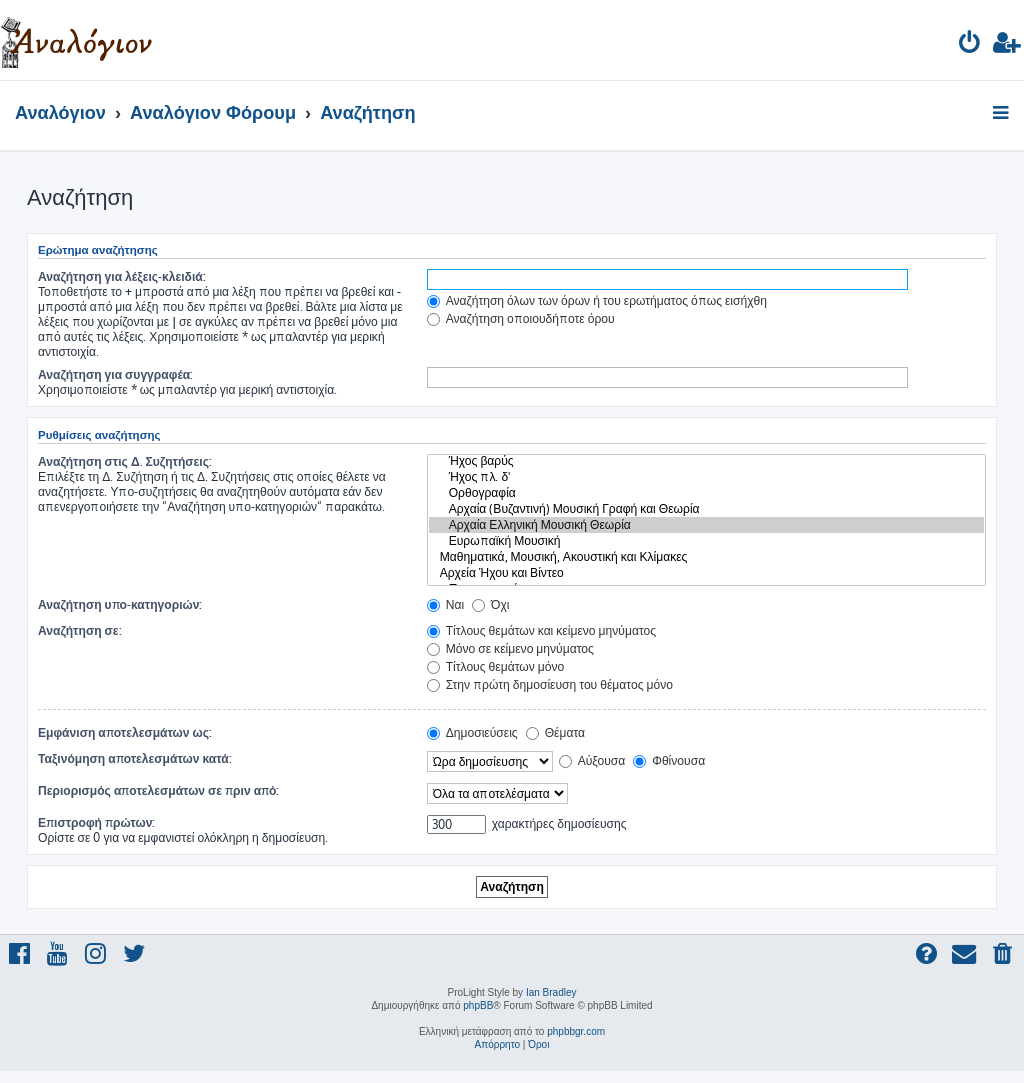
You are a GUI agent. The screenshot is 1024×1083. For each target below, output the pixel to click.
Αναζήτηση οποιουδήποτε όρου (521, 318)
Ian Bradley (551, 992)
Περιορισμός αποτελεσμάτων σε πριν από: (159, 790)
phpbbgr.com (576, 1031)
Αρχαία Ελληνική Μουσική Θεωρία (706, 525)
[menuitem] (970, 45)
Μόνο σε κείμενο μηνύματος (510, 648)
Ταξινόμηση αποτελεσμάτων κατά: (135, 758)
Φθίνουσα (669, 760)
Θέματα (555, 732)
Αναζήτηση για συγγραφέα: (115, 374)
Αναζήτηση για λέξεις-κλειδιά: (122, 276)
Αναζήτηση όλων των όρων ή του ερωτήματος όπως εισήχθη (597, 300)
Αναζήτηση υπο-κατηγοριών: (120, 604)
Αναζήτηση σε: (80, 630)
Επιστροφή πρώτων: (96, 822)
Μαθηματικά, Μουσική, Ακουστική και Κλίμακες (706, 557)
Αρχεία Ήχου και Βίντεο (706, 573)
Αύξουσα (592, 760)
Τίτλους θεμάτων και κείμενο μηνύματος (541, 630)
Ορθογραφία (706, 493)
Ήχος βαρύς (706, 461)
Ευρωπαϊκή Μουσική (706, 541)
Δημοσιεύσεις (472, 732)
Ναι (445, 604)
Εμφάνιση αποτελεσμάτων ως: (125, 732)
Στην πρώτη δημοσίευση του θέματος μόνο (550, 684)
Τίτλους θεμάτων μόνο (496, 666)
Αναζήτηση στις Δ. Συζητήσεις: (125, 461)
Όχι (490, 604)
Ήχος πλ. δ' (706, 477)
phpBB (478, 1005)
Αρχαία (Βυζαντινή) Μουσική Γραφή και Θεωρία (706, 509)
